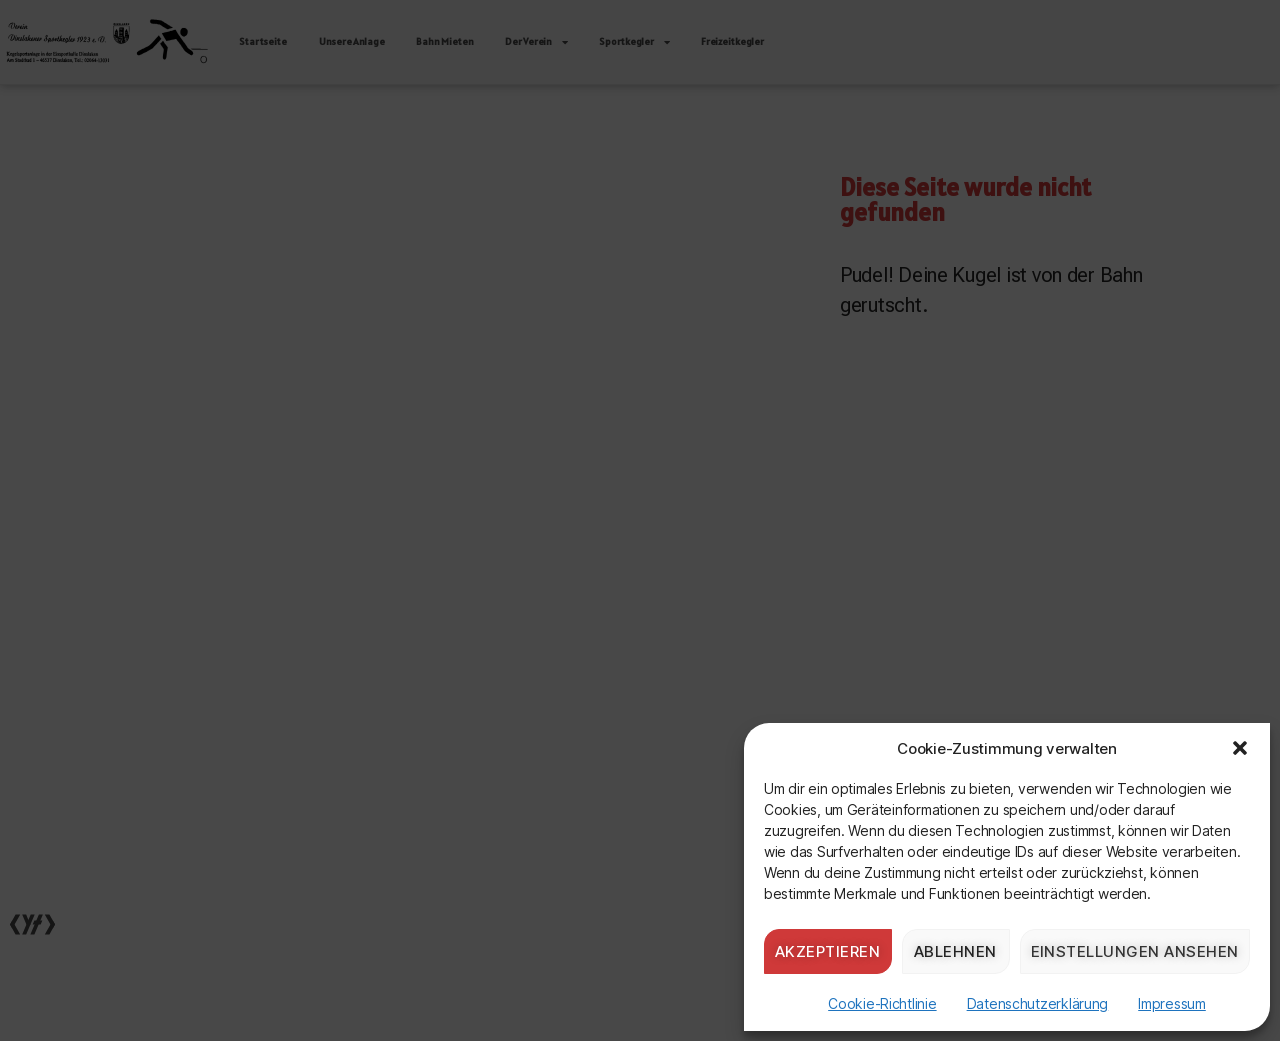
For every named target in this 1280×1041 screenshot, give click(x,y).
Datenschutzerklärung (1038, 1003)
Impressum (1172, 1003)
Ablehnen (955, 951)
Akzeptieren (828, 951)
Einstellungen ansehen (1135, 951)
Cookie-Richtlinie (882, 1003)
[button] (1240, 748)
